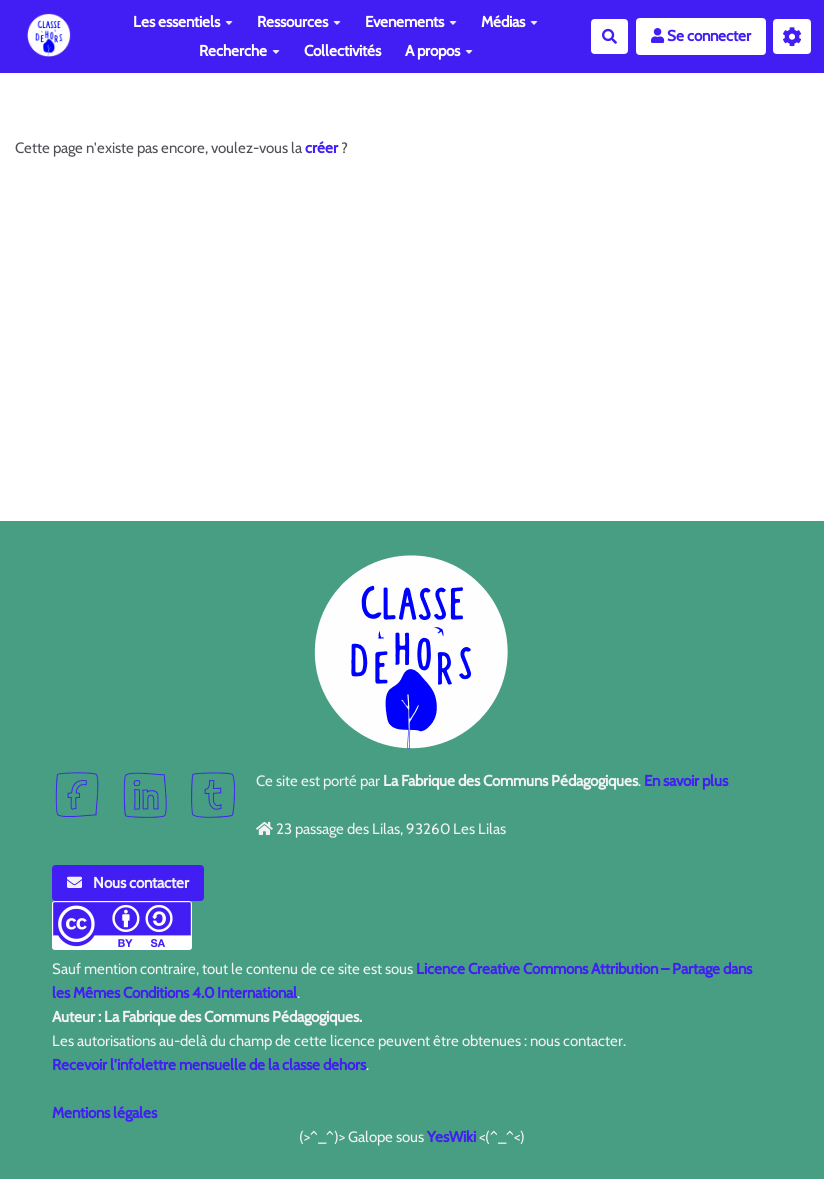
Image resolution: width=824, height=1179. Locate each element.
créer (321, 148)
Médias (509, 22)
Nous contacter (128, 883)
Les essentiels (183, 22)
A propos (439, 51)
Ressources (299, 22)
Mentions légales (104, 1113)
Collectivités (342, 51)
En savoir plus (686, 781)
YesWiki (451, 1137)
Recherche (239, 51)
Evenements (411, 22)
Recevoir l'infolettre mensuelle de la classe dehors (209, 1065)
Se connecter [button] (701, 36)
